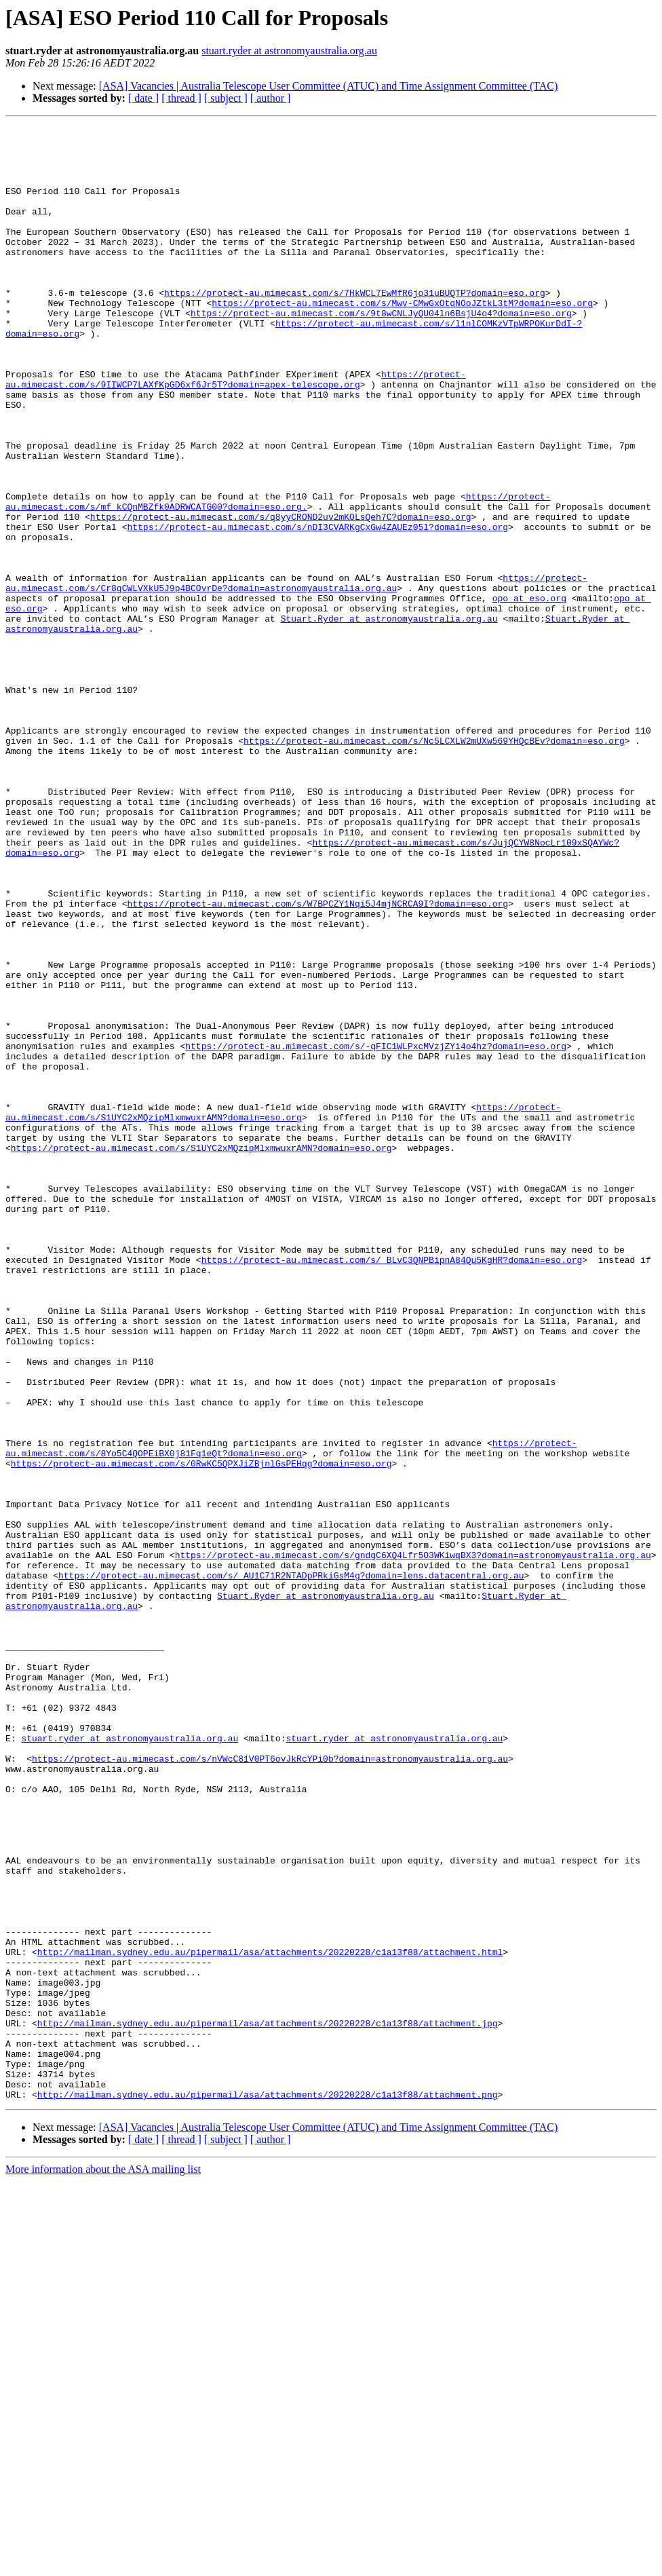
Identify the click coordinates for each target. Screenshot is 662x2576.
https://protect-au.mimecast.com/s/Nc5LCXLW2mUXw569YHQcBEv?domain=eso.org (434, 864)
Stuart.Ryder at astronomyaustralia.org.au (389, 718)
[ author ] (270, 98)
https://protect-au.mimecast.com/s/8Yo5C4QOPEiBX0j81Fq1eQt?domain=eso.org (291, 1713)
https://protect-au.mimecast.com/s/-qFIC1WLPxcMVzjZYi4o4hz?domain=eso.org (375, 1231)
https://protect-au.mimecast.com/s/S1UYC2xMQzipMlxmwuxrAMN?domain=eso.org (283, 1310)
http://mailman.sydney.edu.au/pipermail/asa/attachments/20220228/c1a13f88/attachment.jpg (267, 2404)
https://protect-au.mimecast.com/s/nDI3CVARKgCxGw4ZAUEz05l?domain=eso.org (317, 608)
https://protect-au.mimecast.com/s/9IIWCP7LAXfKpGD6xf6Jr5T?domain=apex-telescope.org (235, 431)
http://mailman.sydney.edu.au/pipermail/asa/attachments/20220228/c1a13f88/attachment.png (267, 2489)
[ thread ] (181, 98)
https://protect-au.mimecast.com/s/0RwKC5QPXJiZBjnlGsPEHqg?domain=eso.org (201, 1732)
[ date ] (143, 98)
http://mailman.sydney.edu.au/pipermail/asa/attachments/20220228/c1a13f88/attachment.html (270, 2318)
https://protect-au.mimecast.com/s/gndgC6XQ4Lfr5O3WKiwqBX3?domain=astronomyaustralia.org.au (413, 1842)
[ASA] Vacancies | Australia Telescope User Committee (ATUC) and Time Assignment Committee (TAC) (328, 86)
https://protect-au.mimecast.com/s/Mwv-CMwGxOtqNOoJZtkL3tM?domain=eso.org (402, 339)
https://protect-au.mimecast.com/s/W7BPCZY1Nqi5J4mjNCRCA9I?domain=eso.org (317, 1060)
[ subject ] (226, 98)
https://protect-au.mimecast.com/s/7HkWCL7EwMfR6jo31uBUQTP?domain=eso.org (354, 327)
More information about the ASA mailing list (103, 2564)
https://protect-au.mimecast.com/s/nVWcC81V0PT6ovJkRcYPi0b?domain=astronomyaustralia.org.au (270, 2086)
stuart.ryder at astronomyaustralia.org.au (289, 50)
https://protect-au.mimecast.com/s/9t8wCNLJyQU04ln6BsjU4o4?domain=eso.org (381, 351)
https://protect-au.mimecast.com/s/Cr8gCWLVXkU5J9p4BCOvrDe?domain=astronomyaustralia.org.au (296, 675)
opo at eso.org (529, 693)
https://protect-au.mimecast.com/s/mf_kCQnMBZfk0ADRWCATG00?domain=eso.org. (277, 577)
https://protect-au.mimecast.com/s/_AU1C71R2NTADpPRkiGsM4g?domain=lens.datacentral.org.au (291, 1866)
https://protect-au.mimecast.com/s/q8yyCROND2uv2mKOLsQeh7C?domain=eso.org (280, 596)
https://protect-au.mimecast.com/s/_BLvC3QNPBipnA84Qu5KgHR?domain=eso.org (392, 1487)
